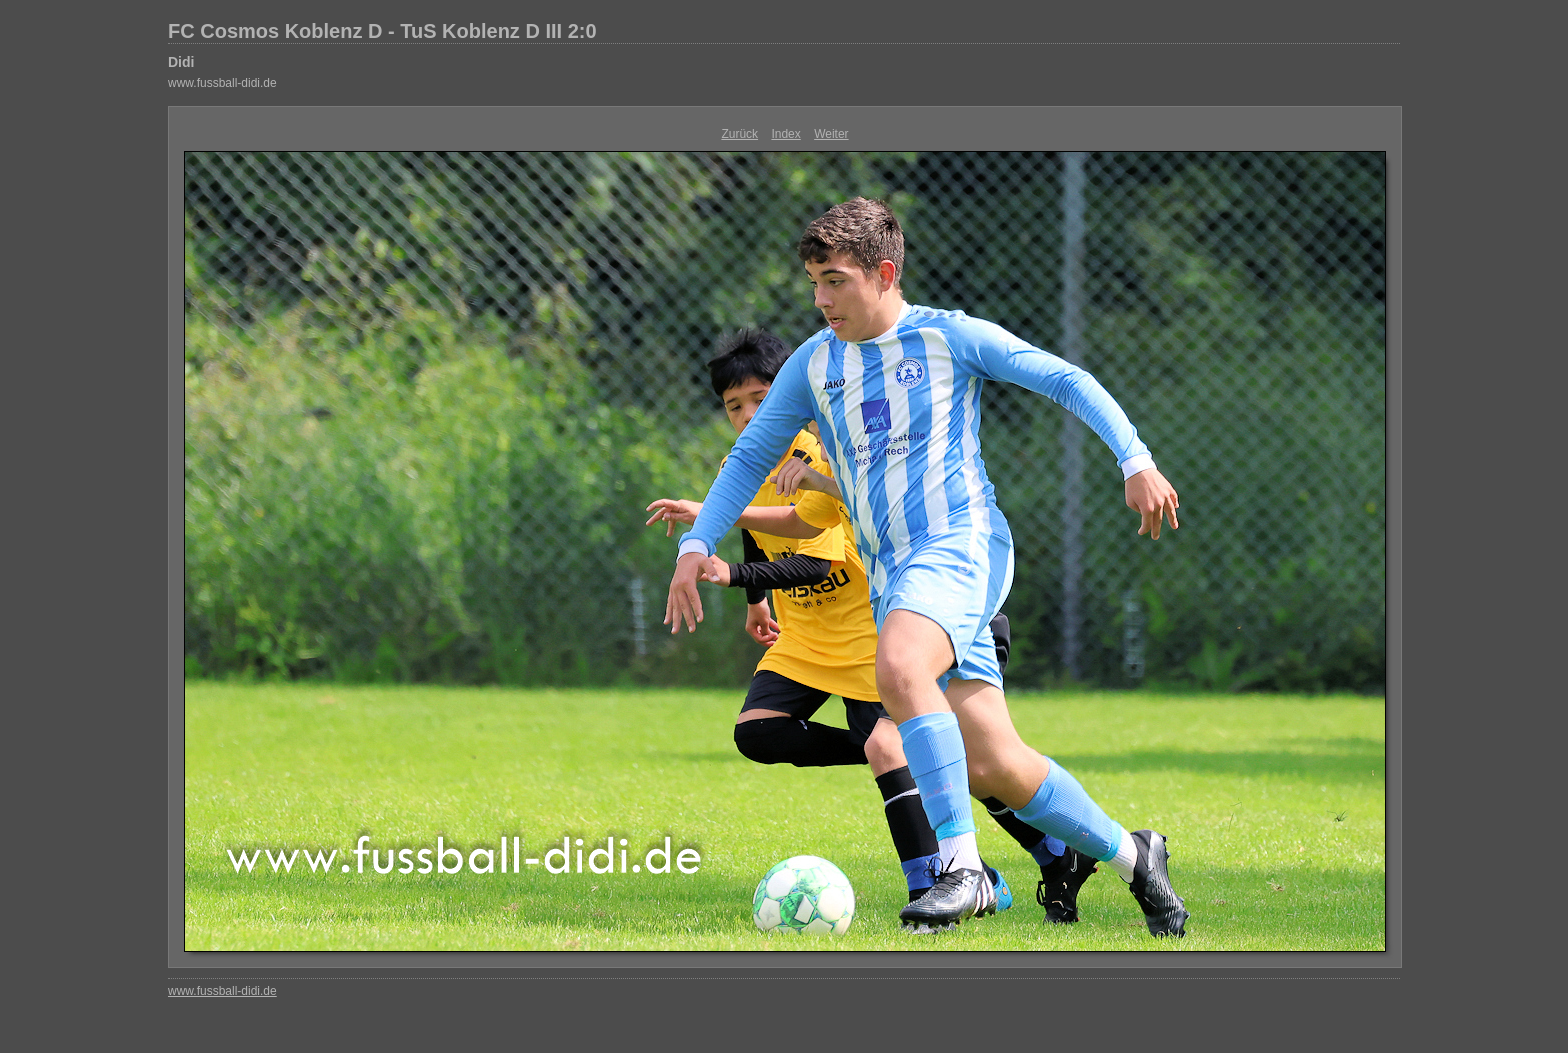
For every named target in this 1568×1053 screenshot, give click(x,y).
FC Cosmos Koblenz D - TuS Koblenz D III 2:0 (382, 31)
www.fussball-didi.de (222, 83)
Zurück (739, 134)
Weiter (831, 134)
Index (785, 134)
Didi (181, 62)
